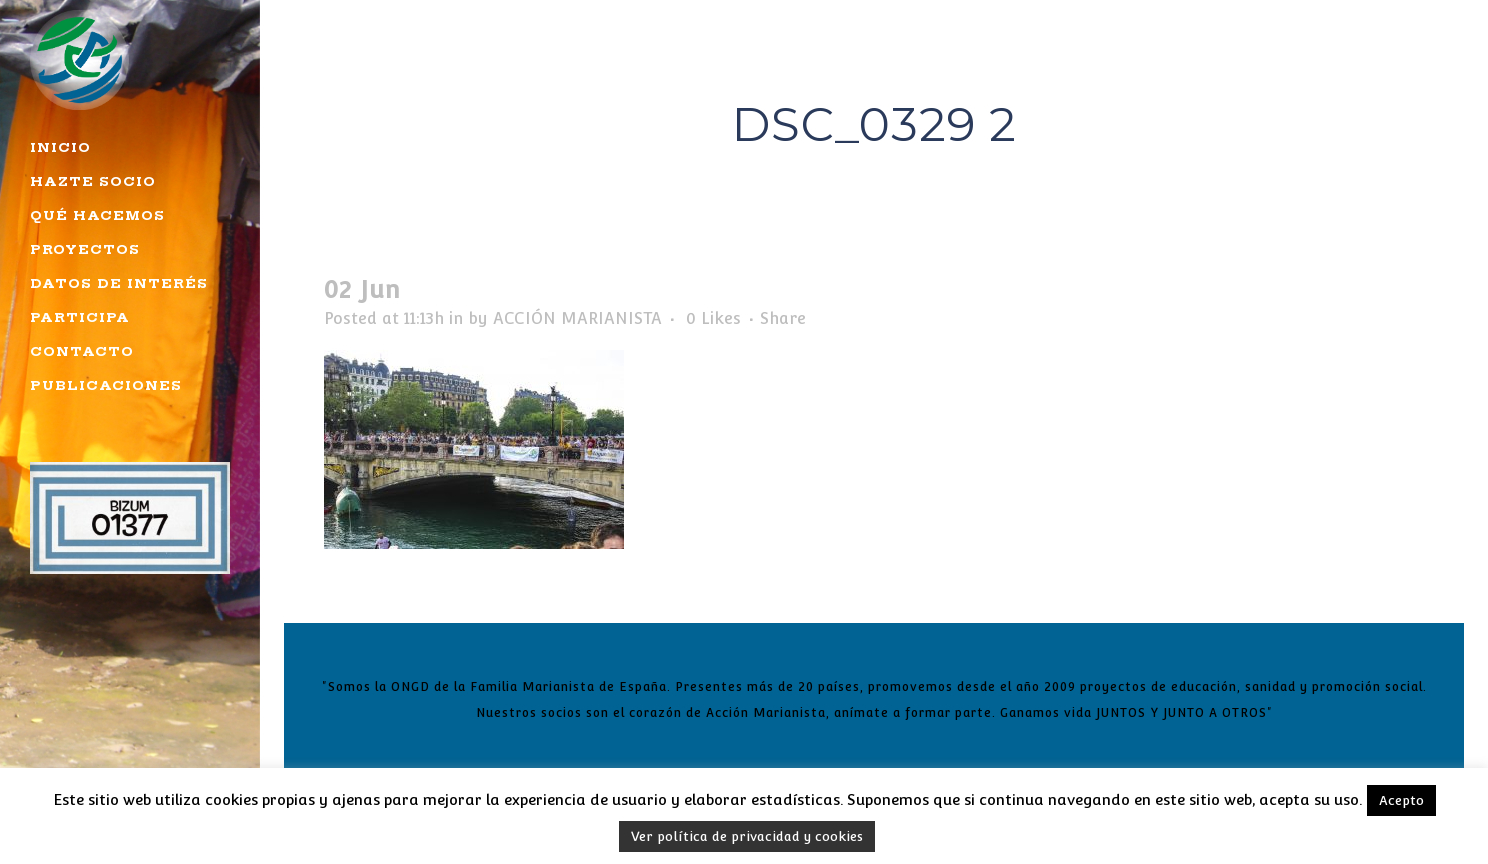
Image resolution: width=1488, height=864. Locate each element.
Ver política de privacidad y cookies (747, 836)
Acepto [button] (1401, 800)
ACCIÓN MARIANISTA (577, 318)
